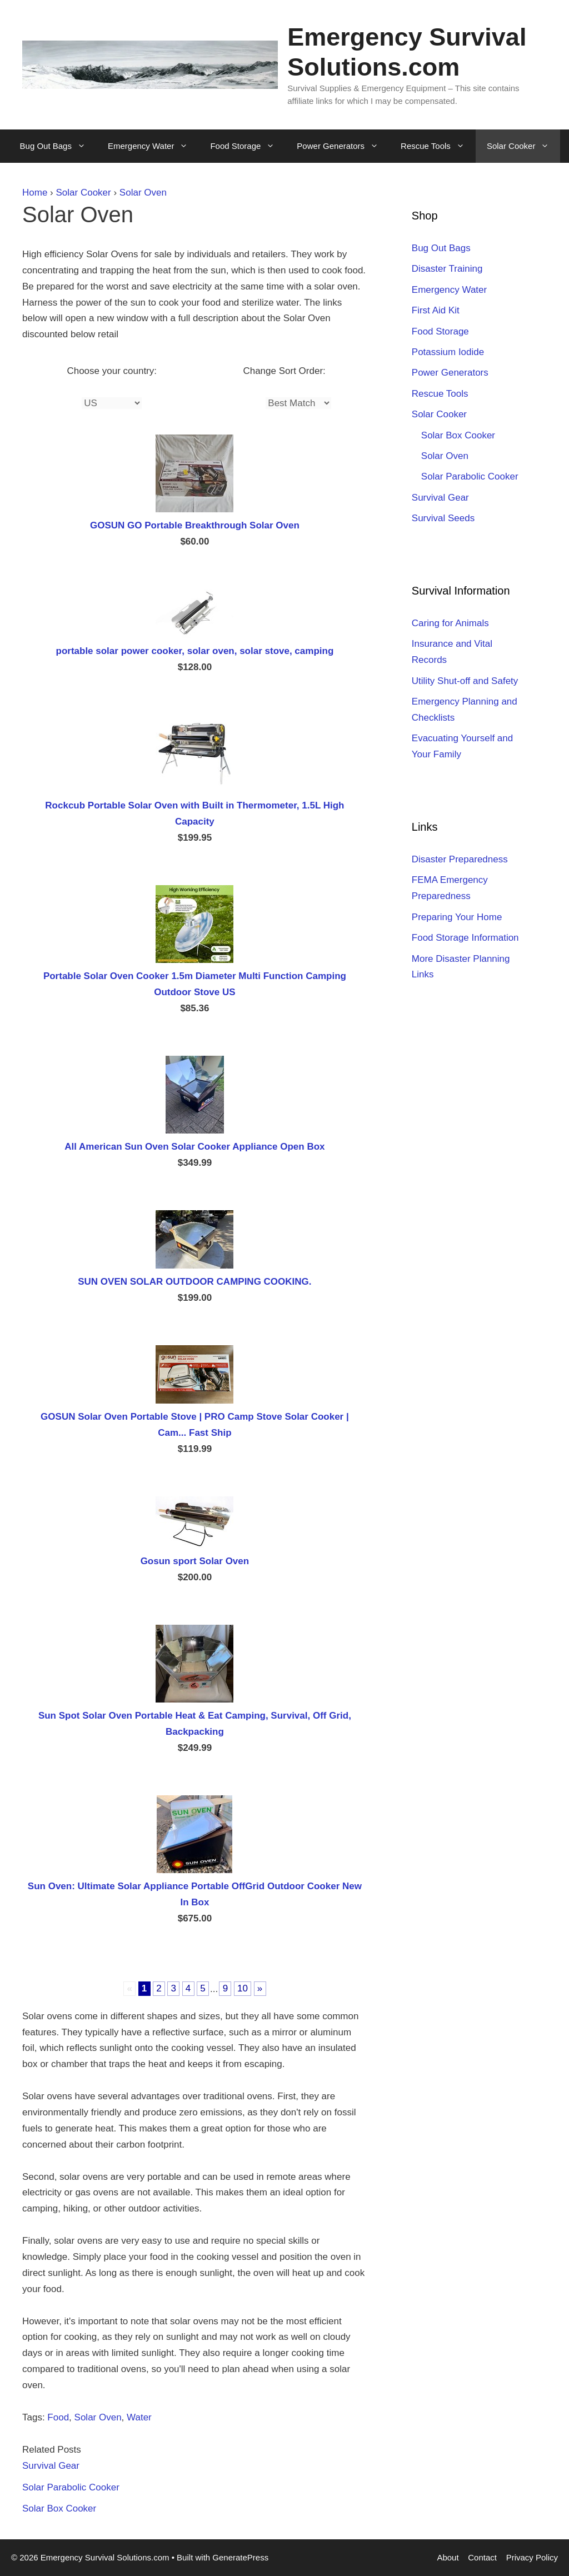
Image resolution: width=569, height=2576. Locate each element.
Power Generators (343, 146)
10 (242, 1989)
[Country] (112, 403)
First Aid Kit (436, 310)
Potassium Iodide (448, 352)
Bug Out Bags (58, 146)
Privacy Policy (532, 2557)
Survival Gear (50, 2465)
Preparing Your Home (457, 917)
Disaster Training (447, 268)
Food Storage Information (465, 937)
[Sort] (298, 403)
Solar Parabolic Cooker (70, 2487)
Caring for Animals (450, 623)
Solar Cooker (524, 146)
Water (139, 2417)
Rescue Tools (438, 146)
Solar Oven (143, 192)
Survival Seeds (443, 518)
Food (58, 2417)
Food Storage (248, 146)
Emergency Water (153, 146)
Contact (482, 2557)
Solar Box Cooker (59, 2508)
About (447, 2557)
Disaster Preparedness (460, 859)
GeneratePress (240, 2557)
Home (34, 192)
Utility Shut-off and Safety (465, 681)
